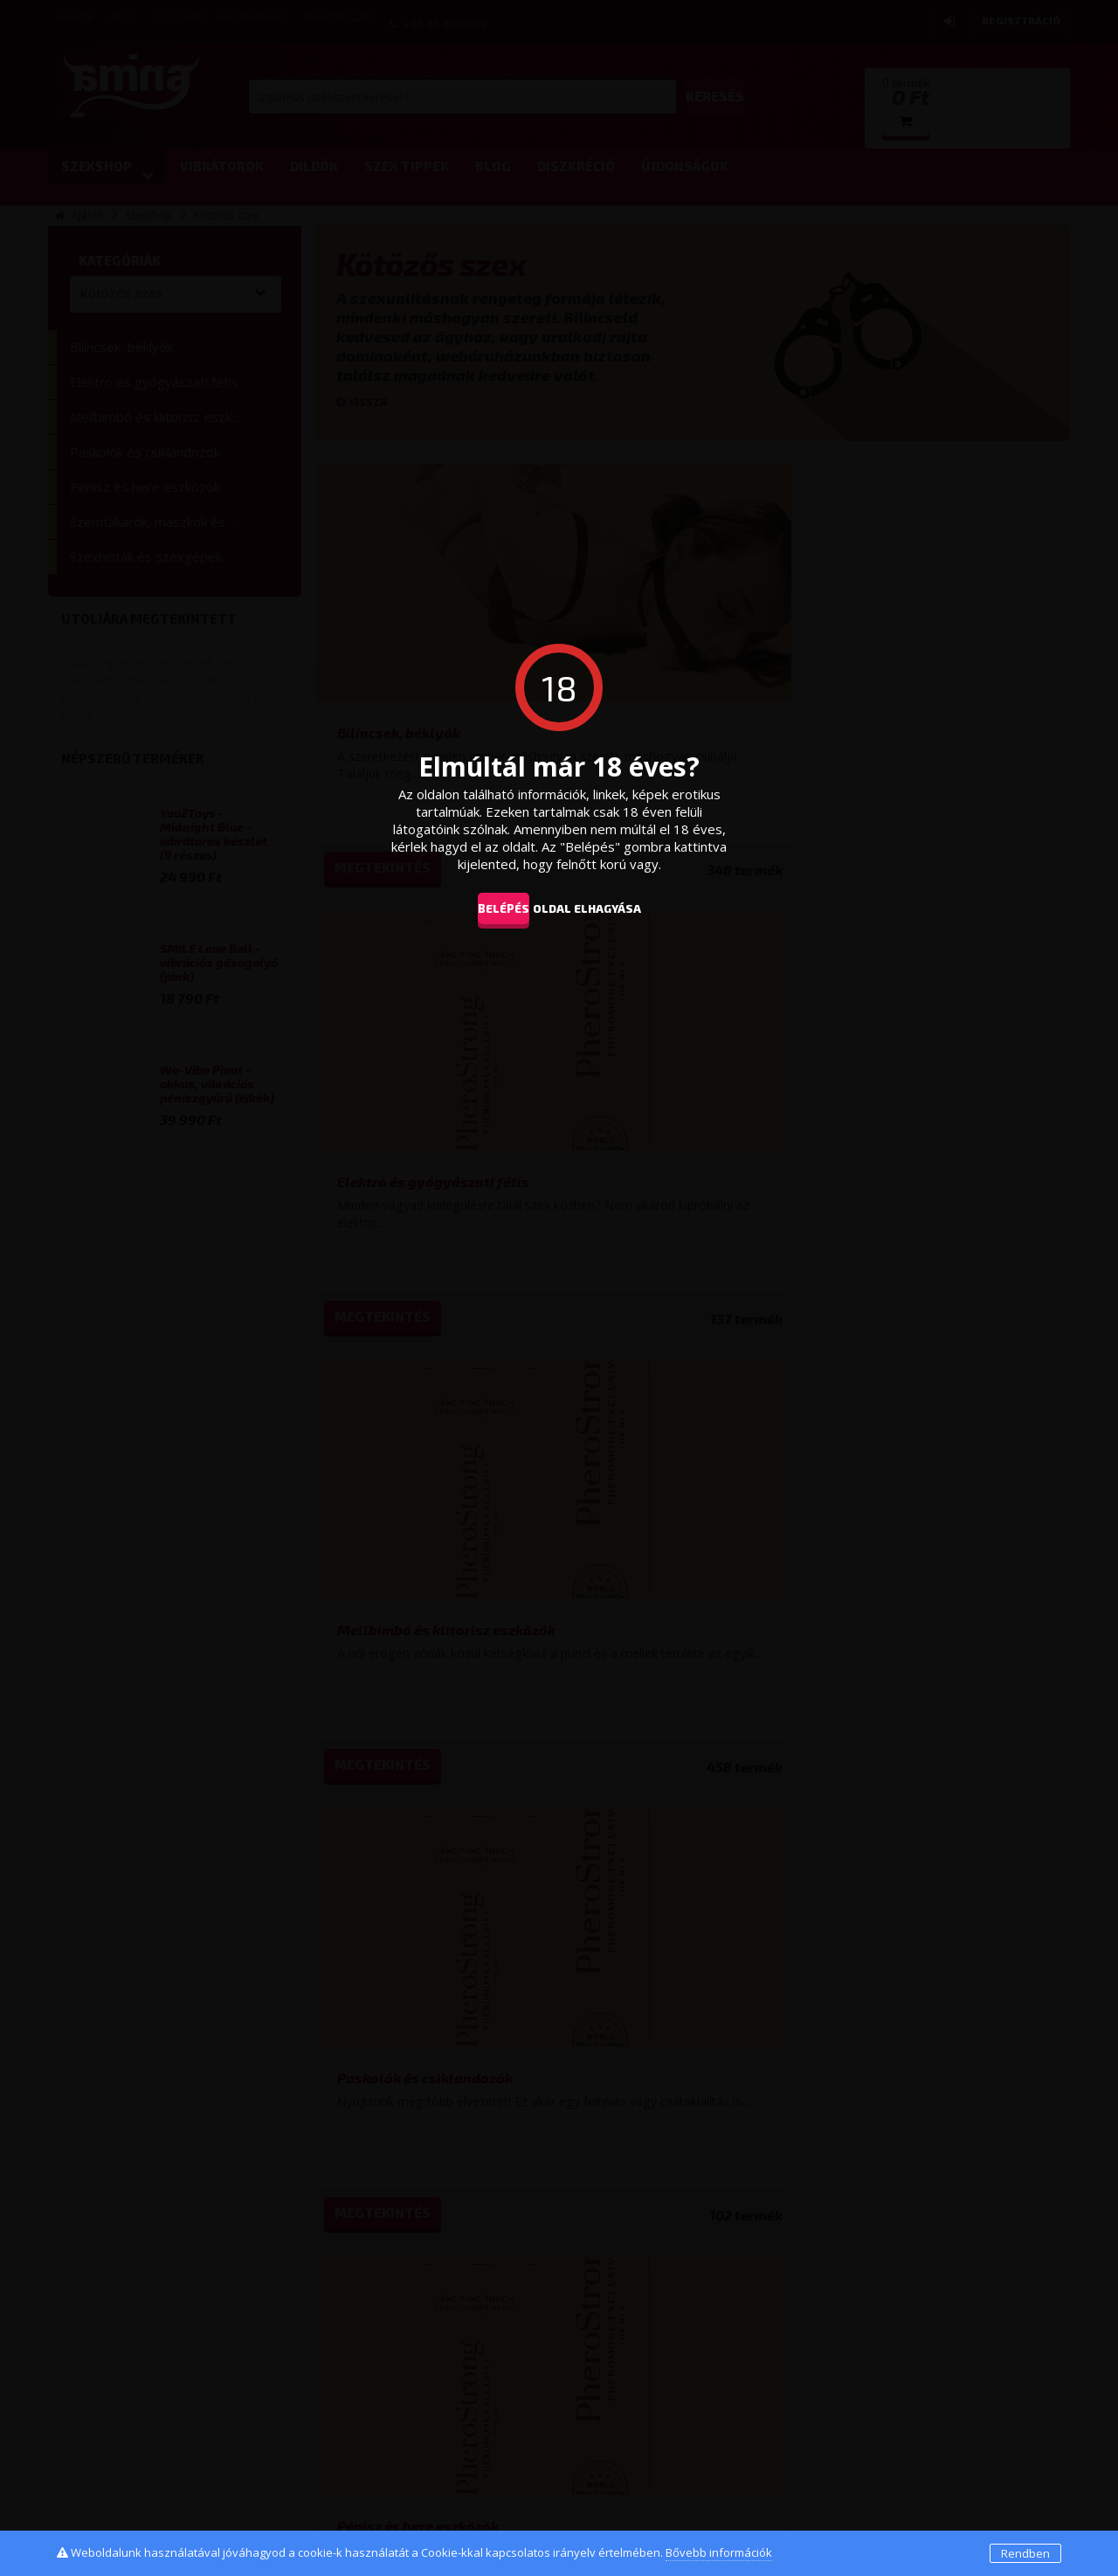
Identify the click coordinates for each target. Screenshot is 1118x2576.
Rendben (1025, 2553)
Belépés (490, 907)
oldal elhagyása (613, 907)
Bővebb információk (719, 2552)
